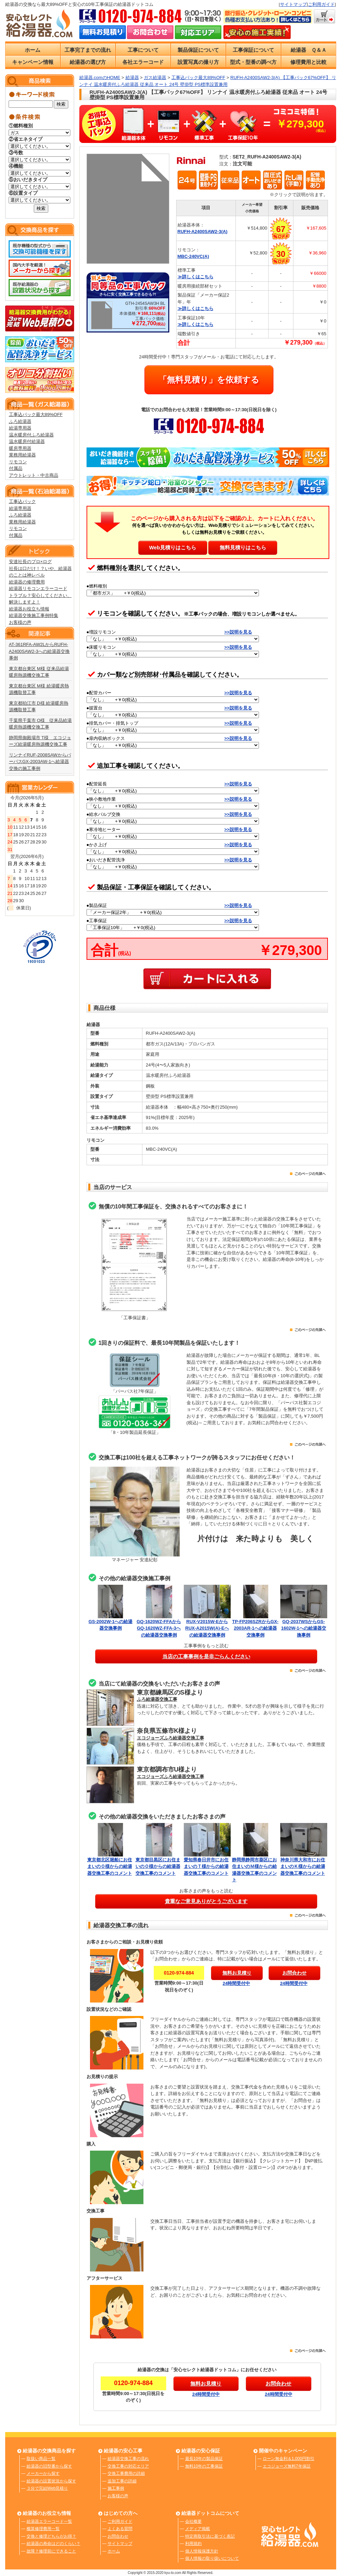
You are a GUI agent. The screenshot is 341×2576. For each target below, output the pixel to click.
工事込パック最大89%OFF (36, 414)
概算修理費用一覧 (43, 2528)
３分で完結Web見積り (47, 2488)
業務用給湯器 (22, 454)
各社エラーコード (143, 62)
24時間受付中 (236, 1983)
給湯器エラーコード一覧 (49, 2521)
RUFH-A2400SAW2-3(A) (203, 231)
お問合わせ (118, 2536)
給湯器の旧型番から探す (49, 2466)
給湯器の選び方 (88, 62)
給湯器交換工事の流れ (128, 2458)
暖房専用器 (20, 448)
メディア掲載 (197, 2528)
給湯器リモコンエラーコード (38, 588)
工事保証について (253, 50)
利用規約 (193, 2543)
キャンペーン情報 (32, 62)
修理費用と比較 (308, 62)
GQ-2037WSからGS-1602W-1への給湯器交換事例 (303, 1628)
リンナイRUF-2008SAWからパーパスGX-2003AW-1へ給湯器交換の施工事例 (40, 761)
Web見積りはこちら (172, 547)
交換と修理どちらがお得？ (51, 2536)
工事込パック (22, 501)
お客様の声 (20, 622)
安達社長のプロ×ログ (30, 561)
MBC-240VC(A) (193, 256)
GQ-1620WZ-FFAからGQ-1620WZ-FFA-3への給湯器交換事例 (159, 1628)
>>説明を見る (238, 632)
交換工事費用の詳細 (126, 2473)
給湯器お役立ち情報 (29, 608)
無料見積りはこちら (243, 547)
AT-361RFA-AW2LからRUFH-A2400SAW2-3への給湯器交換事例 (39, 651)
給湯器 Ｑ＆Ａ (309, 50)
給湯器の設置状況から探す (51, 2481)
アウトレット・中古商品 (33, 475)
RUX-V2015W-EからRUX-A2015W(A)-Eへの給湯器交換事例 (207, 1628)
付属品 (15, 468)
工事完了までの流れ (87, 50)
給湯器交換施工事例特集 (33, 615)
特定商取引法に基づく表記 (210, 2536)
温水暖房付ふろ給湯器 (31, 434)
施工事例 (116, 2488)
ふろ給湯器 (20, 421)
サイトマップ (293, 4)
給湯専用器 (20, 428)
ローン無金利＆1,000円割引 (288, 2458)
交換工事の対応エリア (128, 2466)
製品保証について (198, 50)
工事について (143, 50)
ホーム (32, 50)
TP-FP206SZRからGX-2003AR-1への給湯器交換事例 (255, 1628)
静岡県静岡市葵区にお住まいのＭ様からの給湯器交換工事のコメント (255, 1866)
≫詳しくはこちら (195, 276)
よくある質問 (120, 2528)
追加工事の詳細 (122, 2481)
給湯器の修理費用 (27, 582)
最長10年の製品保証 (204, 2458)
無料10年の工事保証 (204, 2466)
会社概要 (193, 2521)
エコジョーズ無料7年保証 (287, 2466)
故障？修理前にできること (51, 2551)
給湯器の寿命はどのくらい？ (53, 2543)
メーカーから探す (43, 2473)
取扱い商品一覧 (41, 2458)
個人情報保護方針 (201, 2551)
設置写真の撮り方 (198, 62)
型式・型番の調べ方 (253, 62)
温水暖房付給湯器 (27, 441)
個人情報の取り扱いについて (212, 2558)
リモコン (18, 461)
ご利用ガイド (321, 4)
